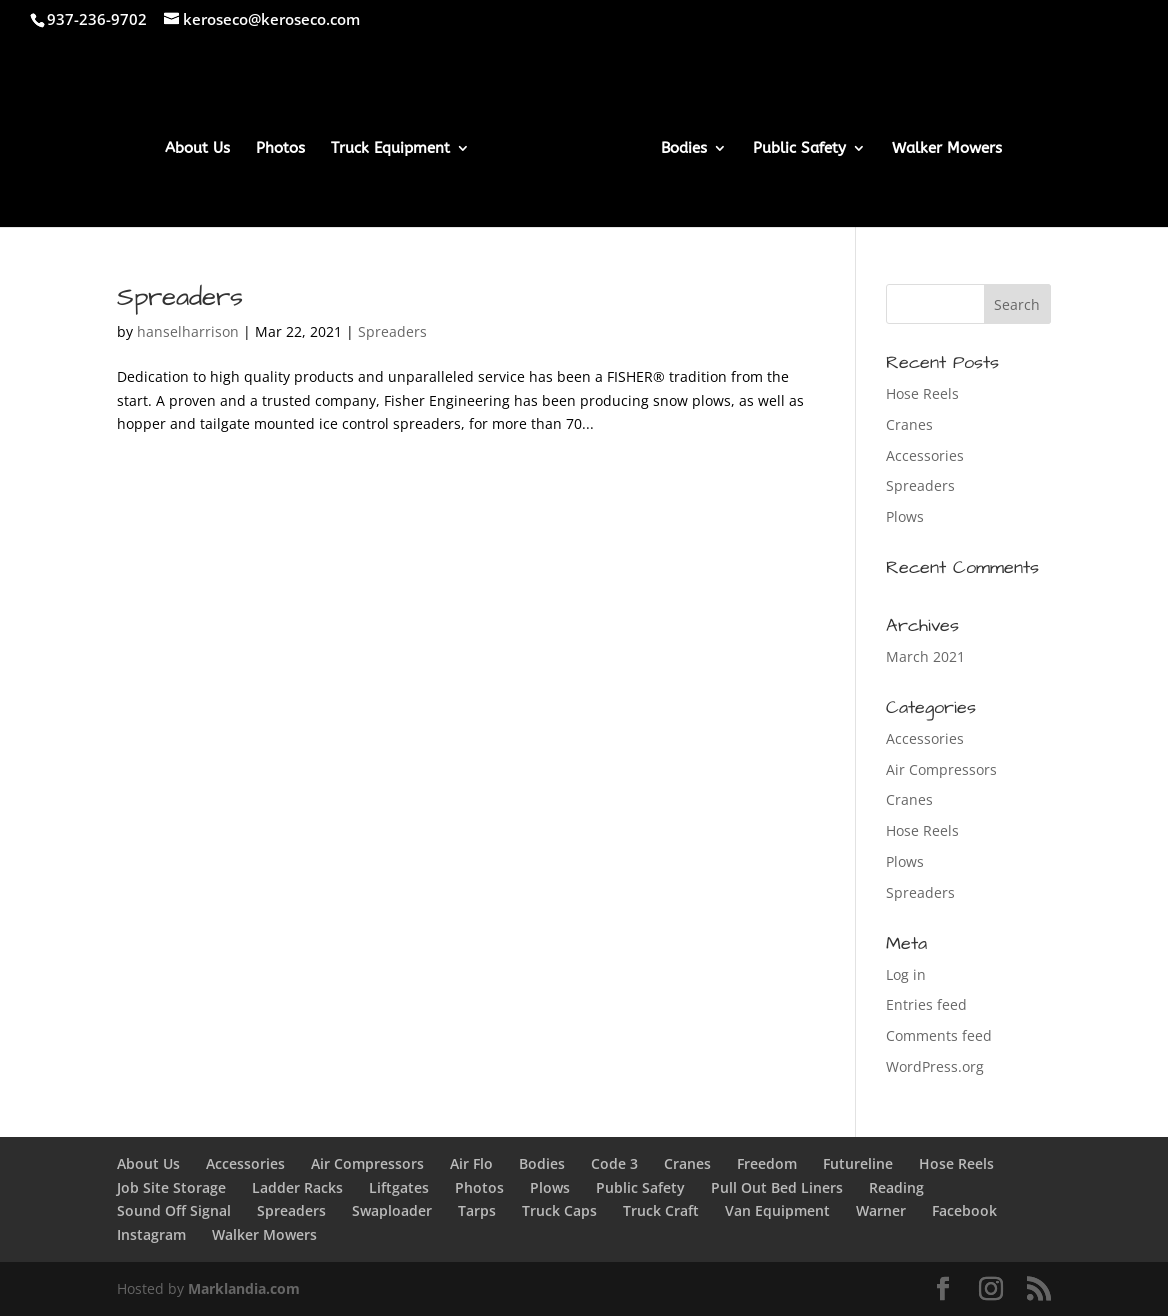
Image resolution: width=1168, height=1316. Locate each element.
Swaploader (392, 1210)
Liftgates (399, 1187)
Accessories (925, 455)
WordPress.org (935, 1066)
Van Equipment (777, 1210)
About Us (197, 149)
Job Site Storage (171, 1187)
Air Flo (471, 1163)
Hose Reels (922, 393)
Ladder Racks (297, 1187)
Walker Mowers (947, 149)
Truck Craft (661, 1210)
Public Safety (799, 149)
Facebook (964, 1210)
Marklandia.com (244, 1288)
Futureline (858, 1163)
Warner (881, 1210)
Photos (280, 149)
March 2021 (925, 656)
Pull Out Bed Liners (777, 1187)
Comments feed (939, 1035)
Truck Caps (559, 1210)
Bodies (684, 149)
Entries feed (926, 1004)
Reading (896, 1187)
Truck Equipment (390, 149)
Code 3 (614, 1163)
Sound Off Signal (174, 1210)
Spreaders (180, 297)
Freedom (767, 1163)
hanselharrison (188, 331)
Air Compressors (941, 769)
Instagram (151, 1234)
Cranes (909, 424)
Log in (906, 974)
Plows (905, 516)
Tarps (477, 1210)
